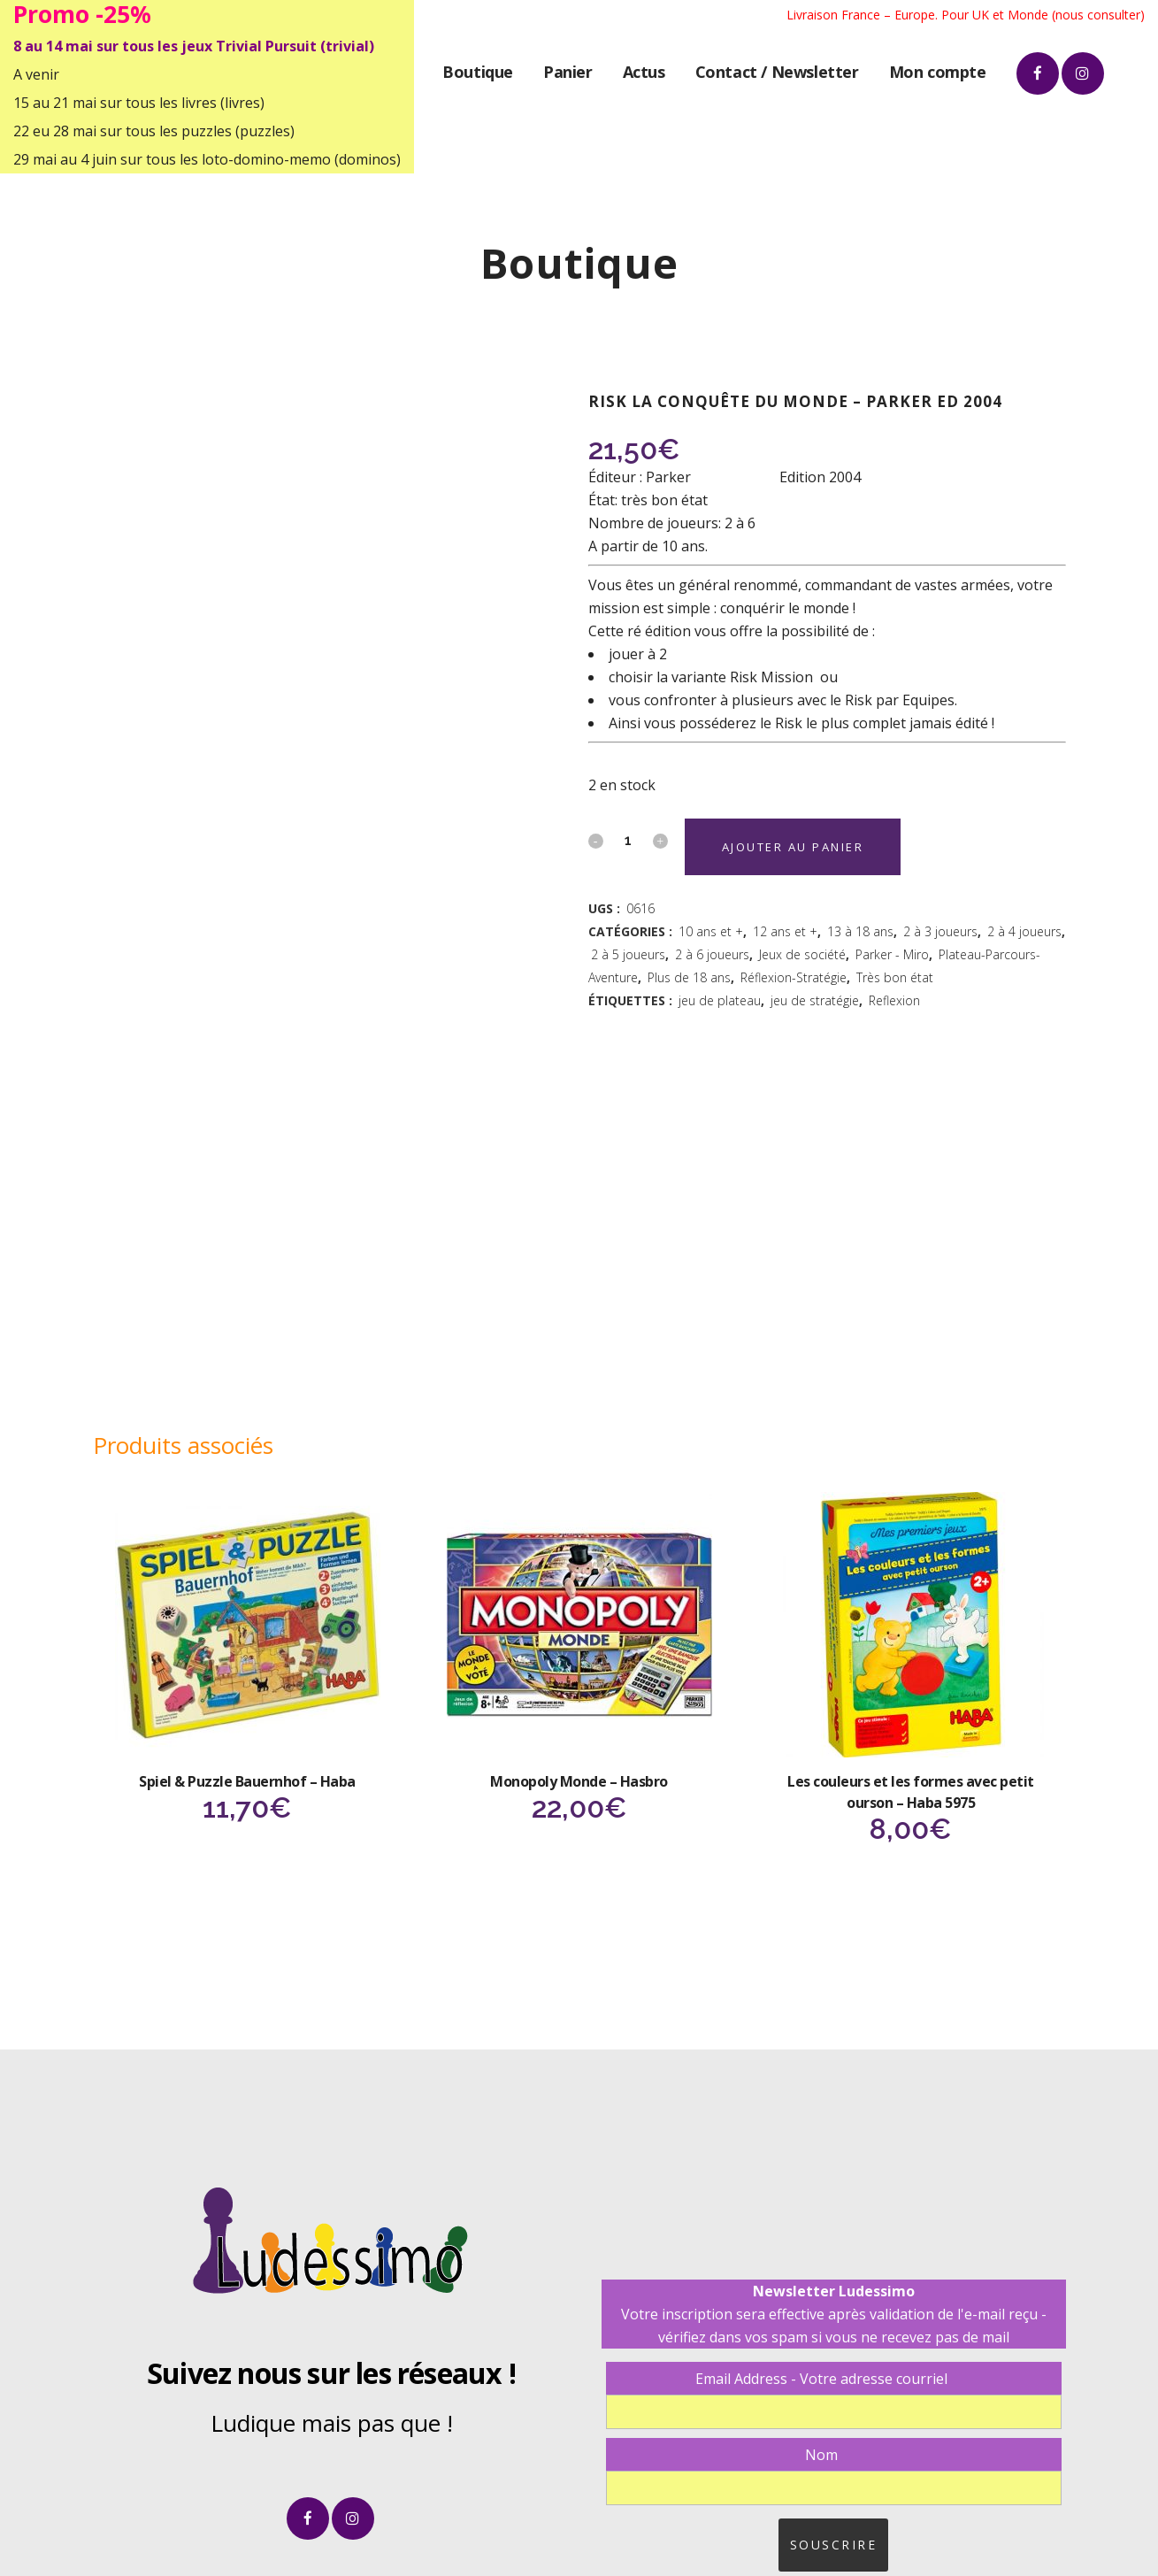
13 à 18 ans (860, 931)
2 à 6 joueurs (712, 954)
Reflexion (894, 1000)
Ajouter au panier (793, 847)
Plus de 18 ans (689, 977)
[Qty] (628, 839)
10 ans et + (711, 931)
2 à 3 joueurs (940, 931)
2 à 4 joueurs (1024, 931)
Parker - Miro (892, 954)
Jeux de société (802, 954)
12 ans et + (785, 931)
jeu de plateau (720, 1000)
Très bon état (894, 977)
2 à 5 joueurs (628, 954)
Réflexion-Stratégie (793, 977)
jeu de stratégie (815, 1000)
